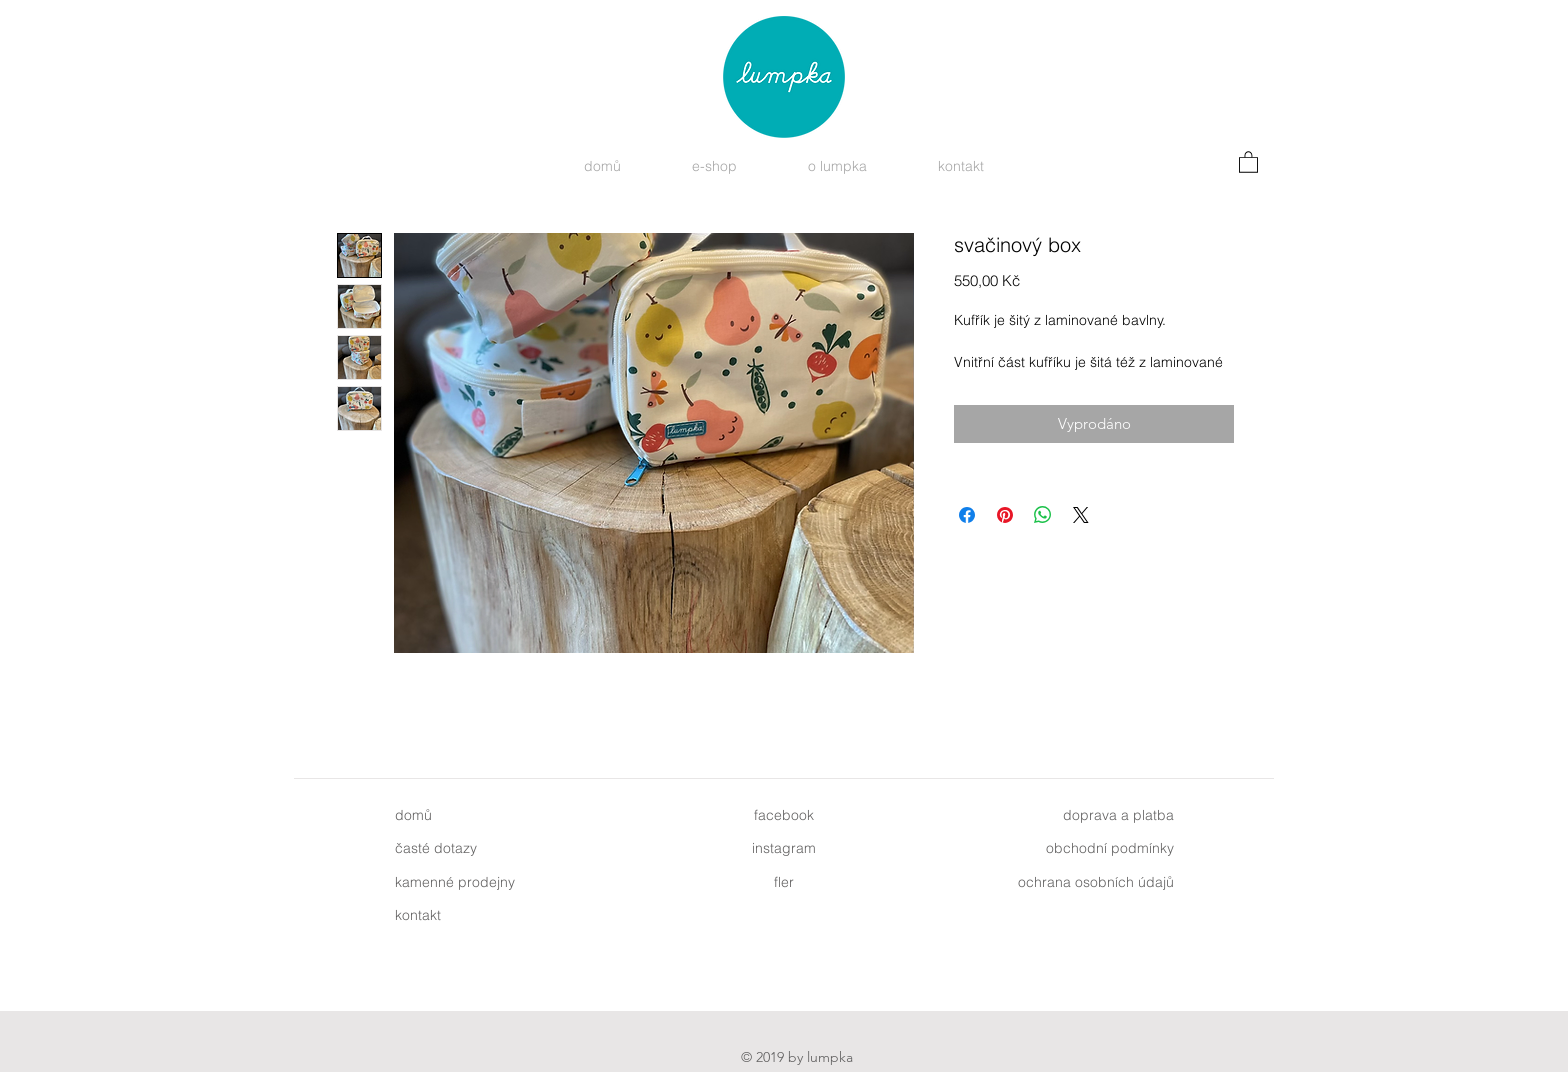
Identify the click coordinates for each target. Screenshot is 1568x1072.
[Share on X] (1081, 515)
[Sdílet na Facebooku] (967, 515)
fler (784, 882)
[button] (1248, 161)
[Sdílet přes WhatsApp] (1043, 515)
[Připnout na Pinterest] (1005, 515)
